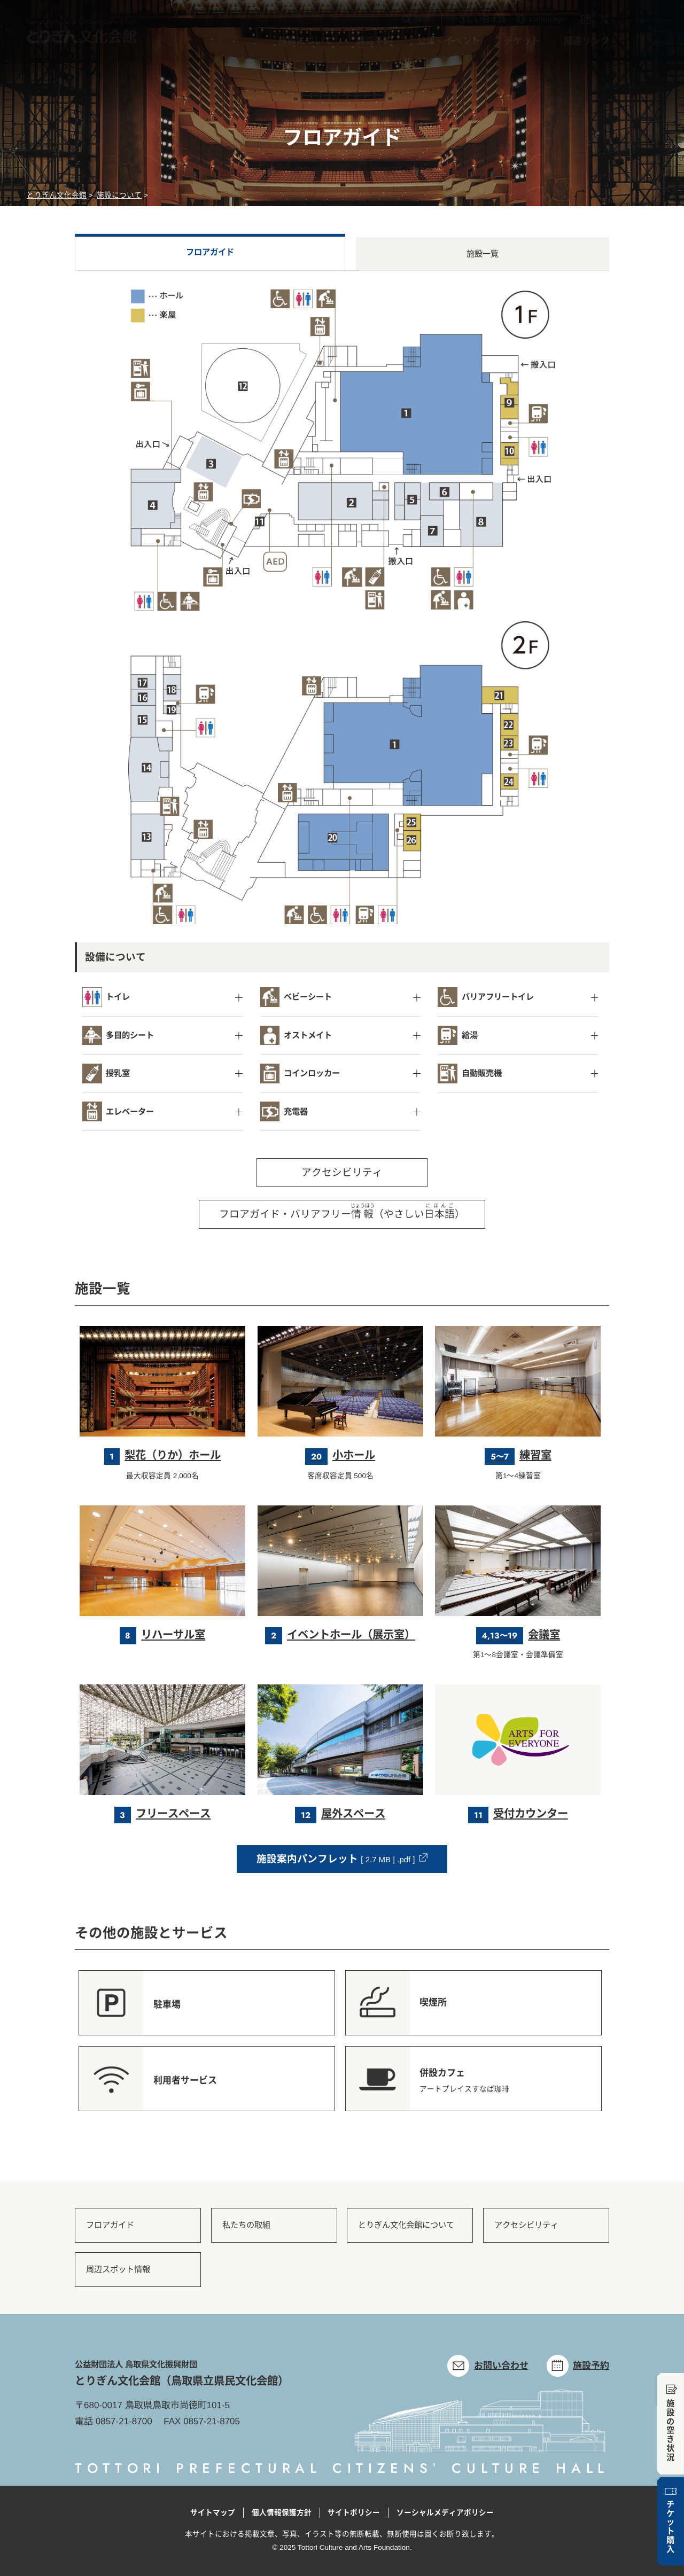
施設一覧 (483, 253)
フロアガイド (210, 251)
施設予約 (374, 43)
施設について (305, 43)
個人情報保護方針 (282, 2513)
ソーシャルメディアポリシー (445, 2513)
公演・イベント (448, 43)
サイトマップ (212, 2513)
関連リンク (586, 43)
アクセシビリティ (342, 1172)
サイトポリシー (354, 2513)
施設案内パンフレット (335, 1858)
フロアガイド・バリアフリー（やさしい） (342, 1211)
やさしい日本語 (478, 21)
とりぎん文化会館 (57, 195)
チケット (522, 43)
